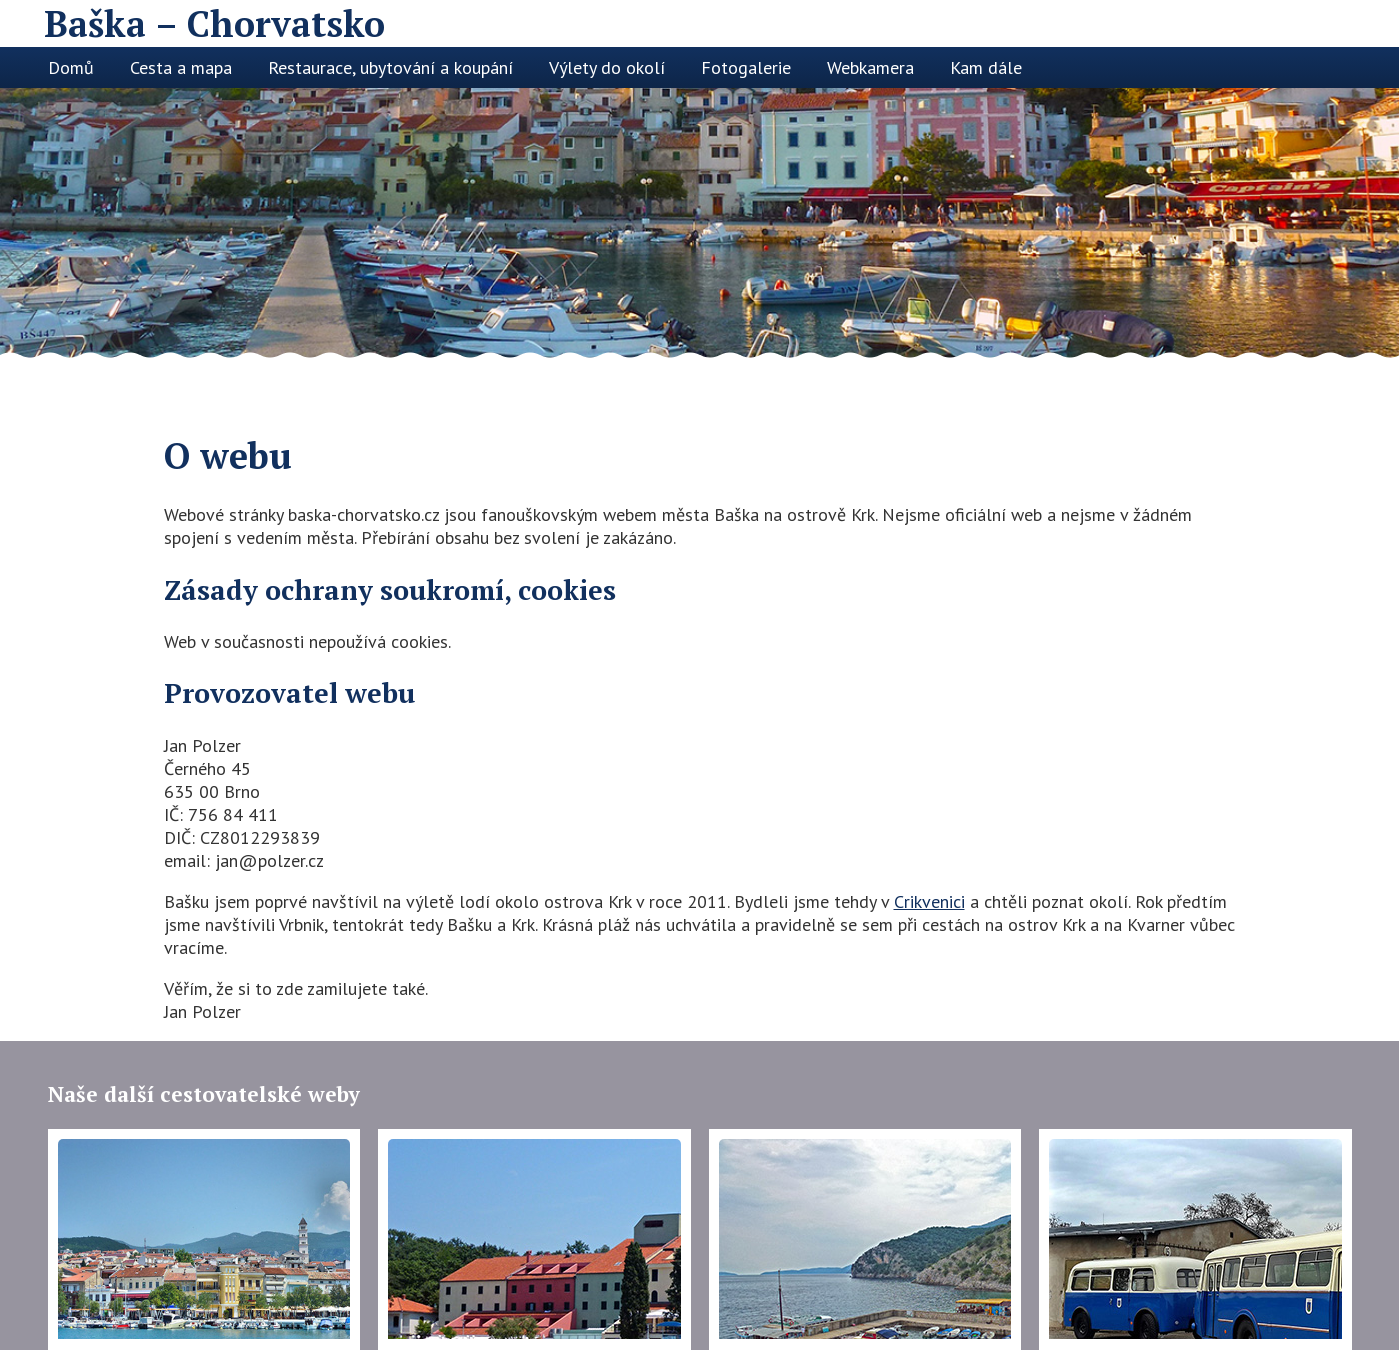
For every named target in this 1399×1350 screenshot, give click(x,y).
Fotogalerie (746, 67)
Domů (71, 67)
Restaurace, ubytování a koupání (390, 67)
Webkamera (870, 67)
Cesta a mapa (181, 67)
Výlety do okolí (607, 67)
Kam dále (986, 67)
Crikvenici (929, 901)
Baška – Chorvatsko (214, 23)
